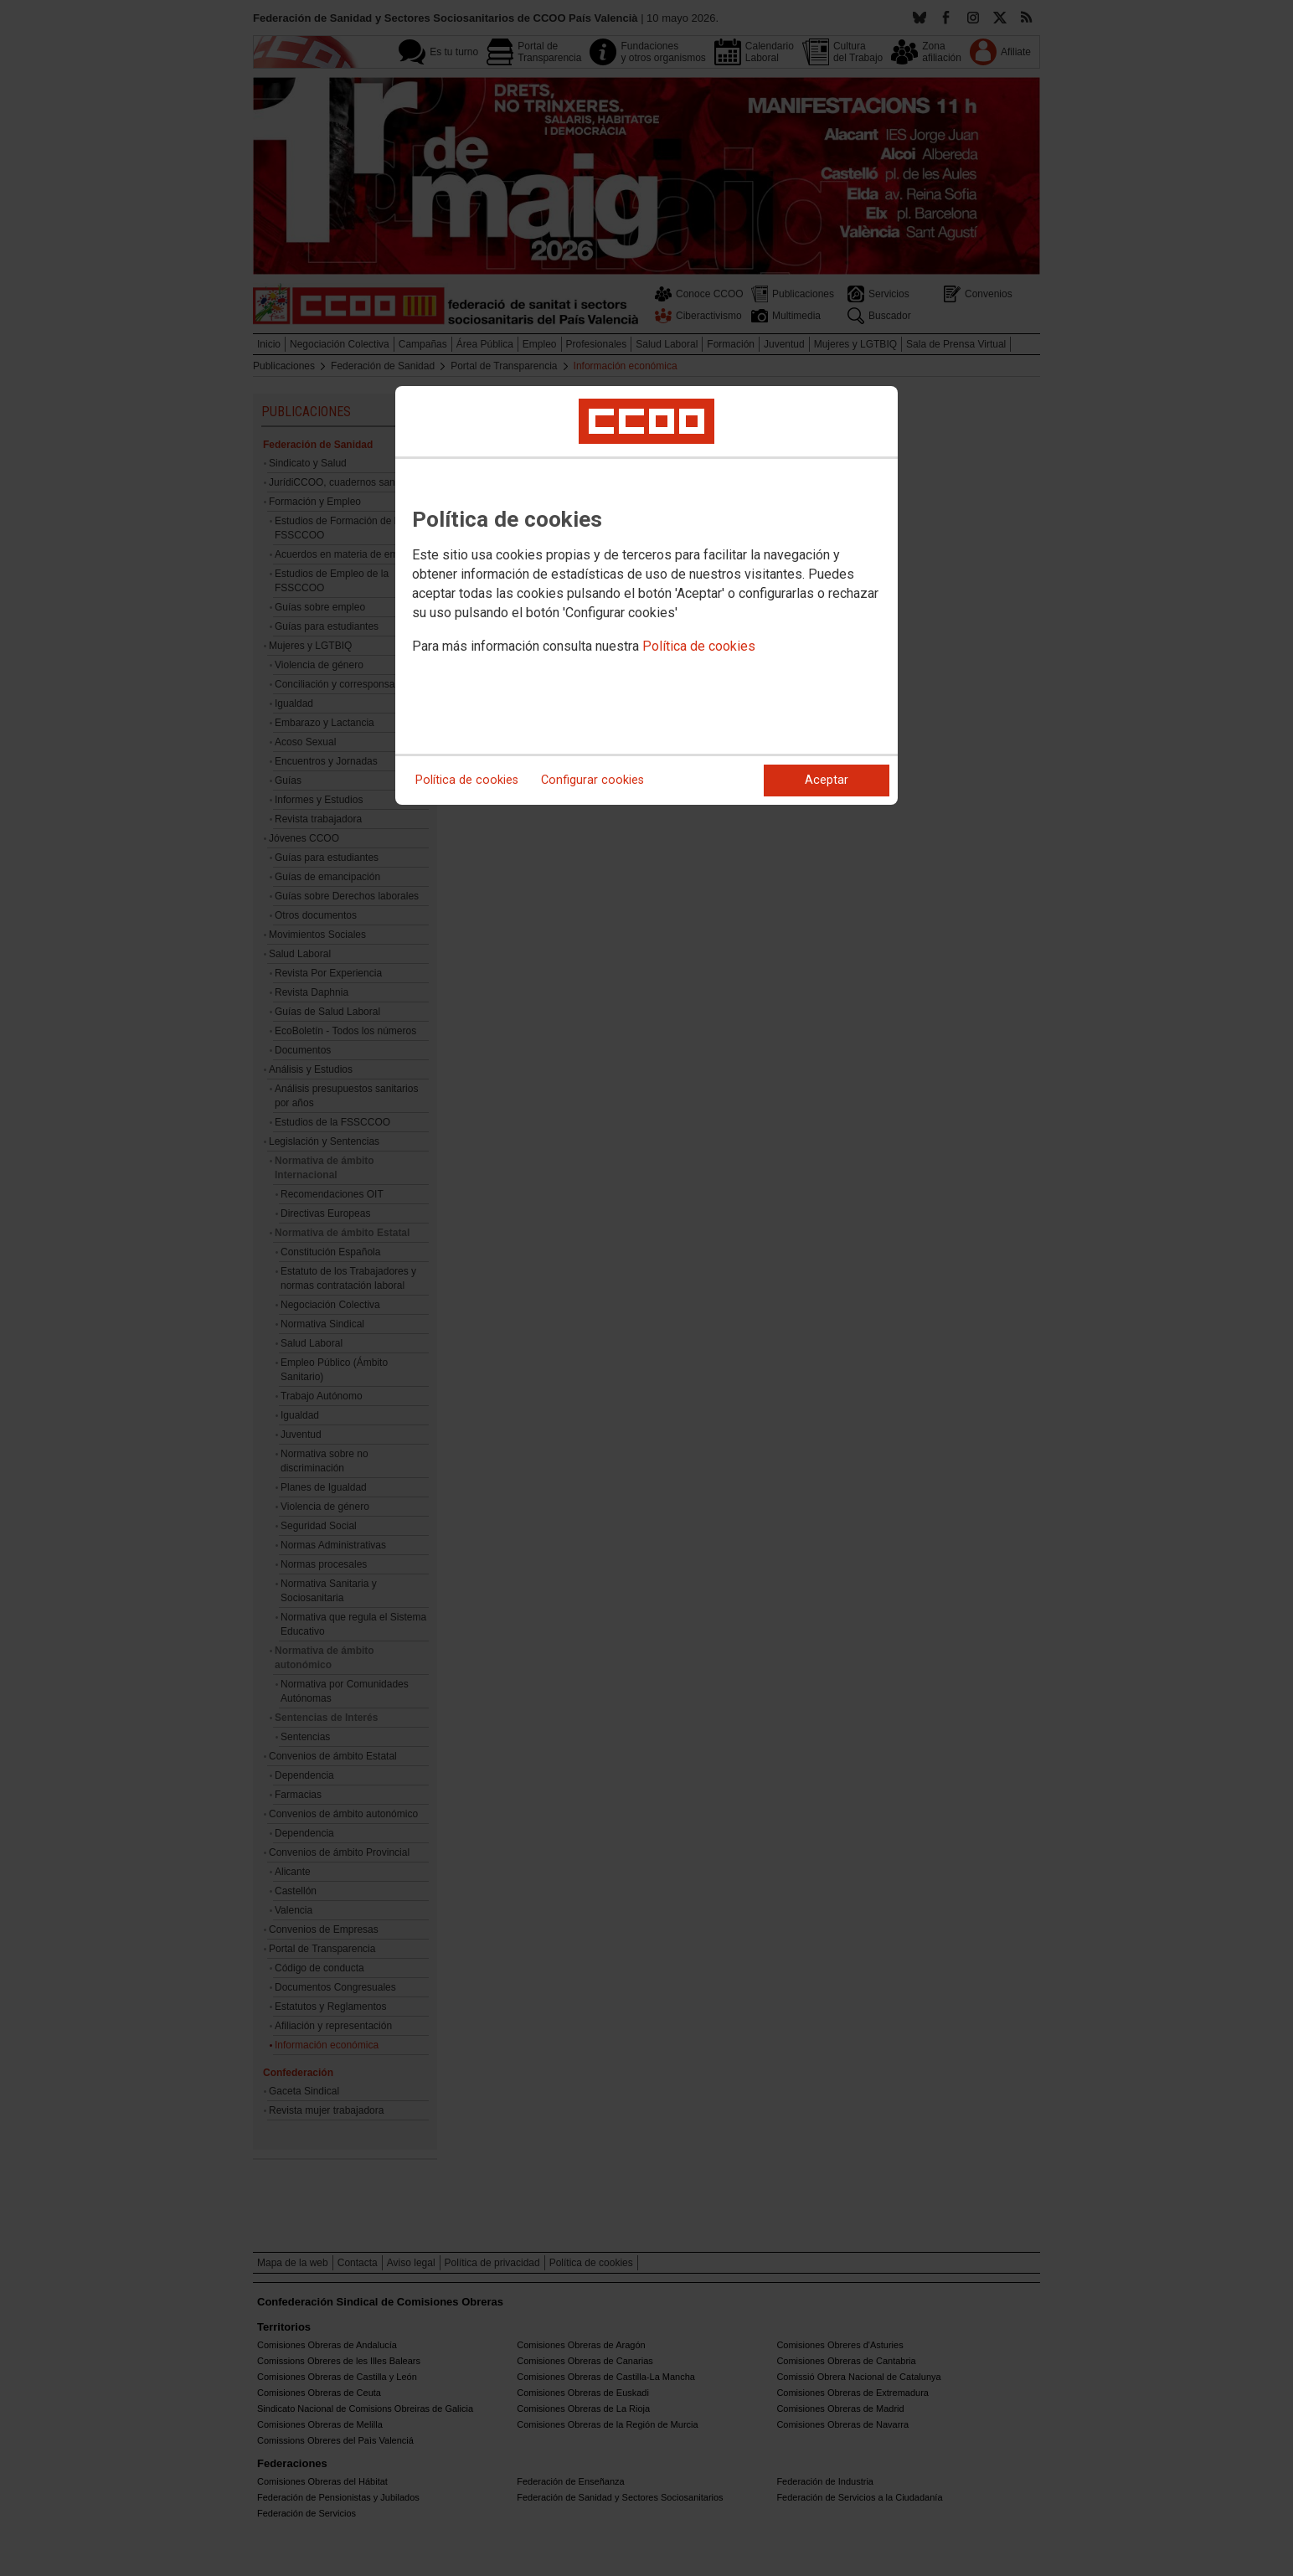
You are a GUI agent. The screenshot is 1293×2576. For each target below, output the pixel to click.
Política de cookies (698, 646)
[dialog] (646, 595)
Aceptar (826, 780)
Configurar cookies (592, 780)
